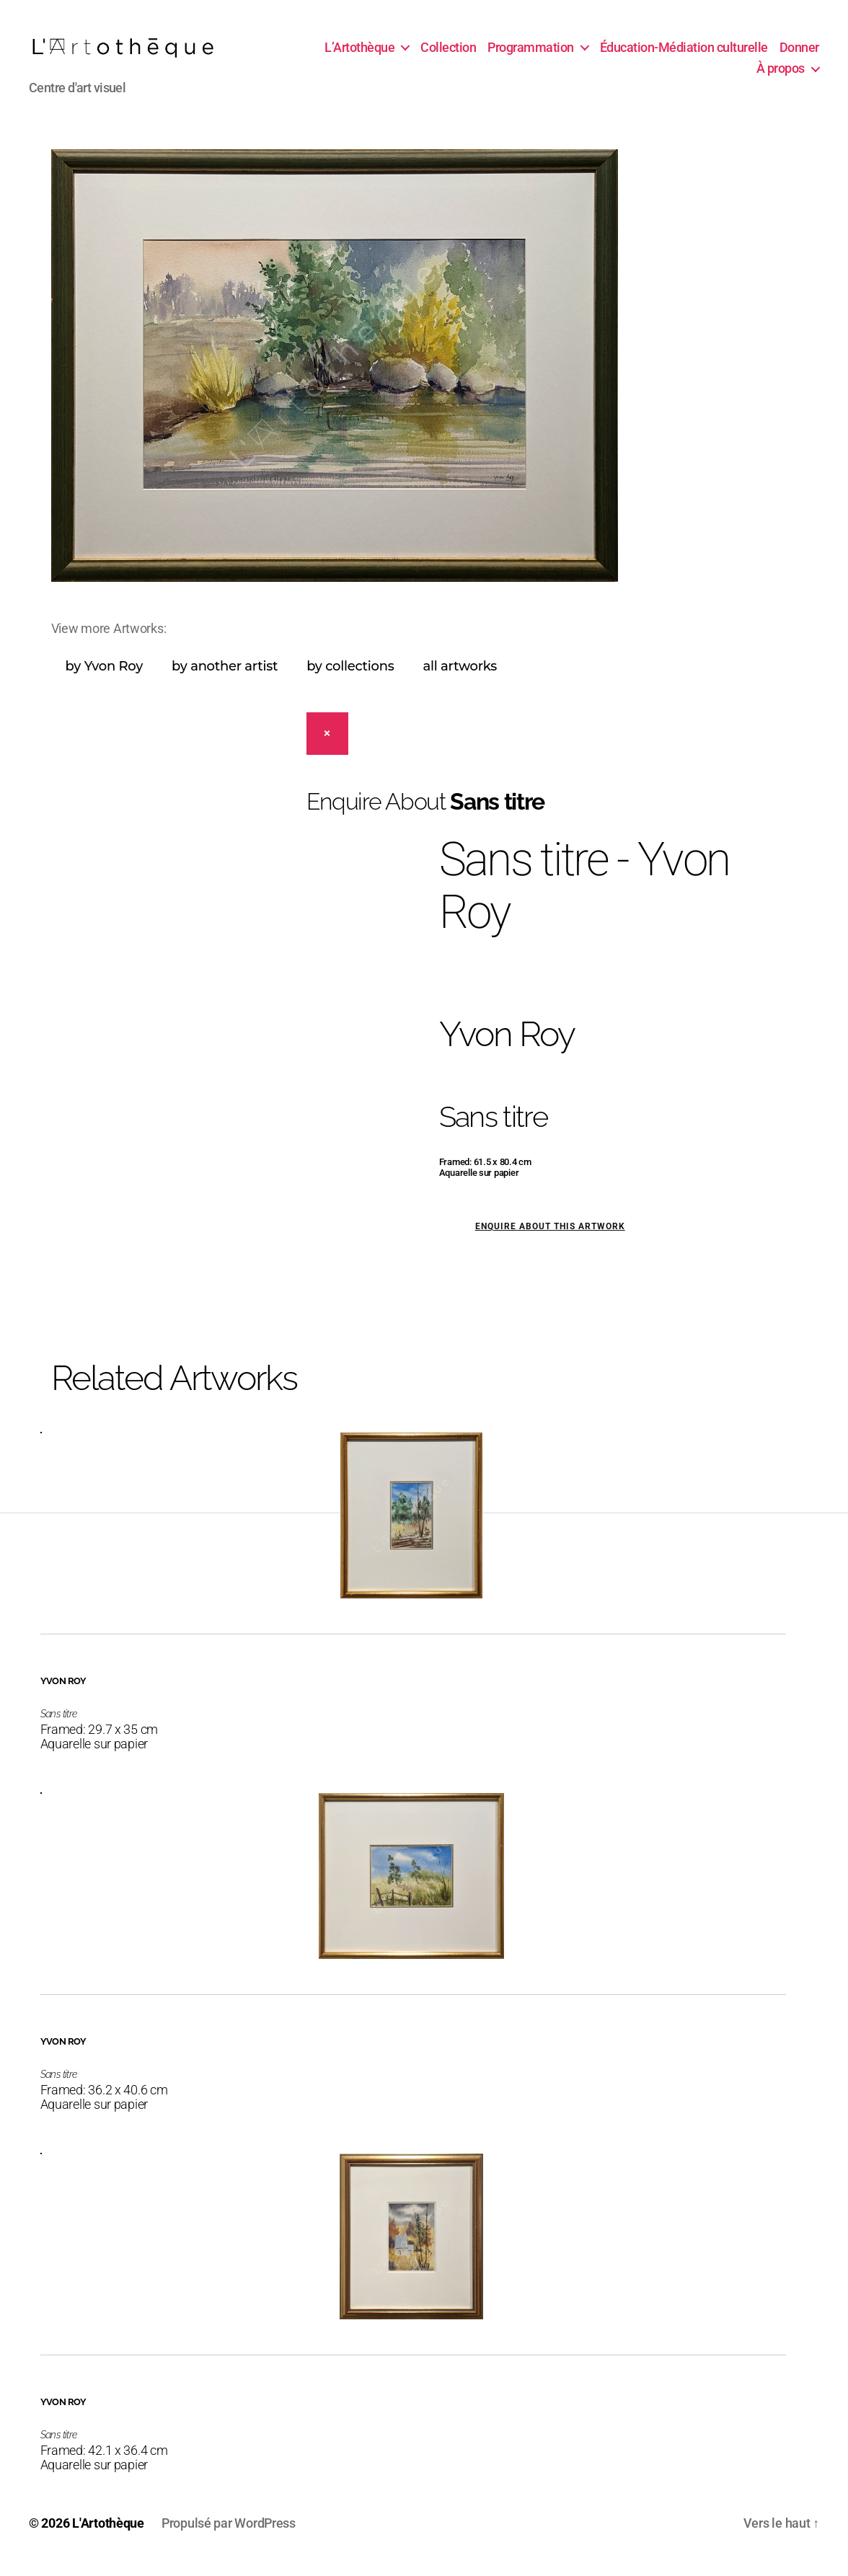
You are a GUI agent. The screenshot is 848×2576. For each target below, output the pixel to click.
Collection (499, 53)
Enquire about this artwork (550, 1239)
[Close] (327, 746)
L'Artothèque (108, 2535)
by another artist (225, 678)
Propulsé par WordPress (229, 2535)
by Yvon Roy (104, 678)
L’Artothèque (411, 53)
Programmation (582, 53)
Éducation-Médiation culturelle (735, 53)
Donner (725, 74)
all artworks (460, 678)
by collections (350, 678)
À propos (780, 74)
